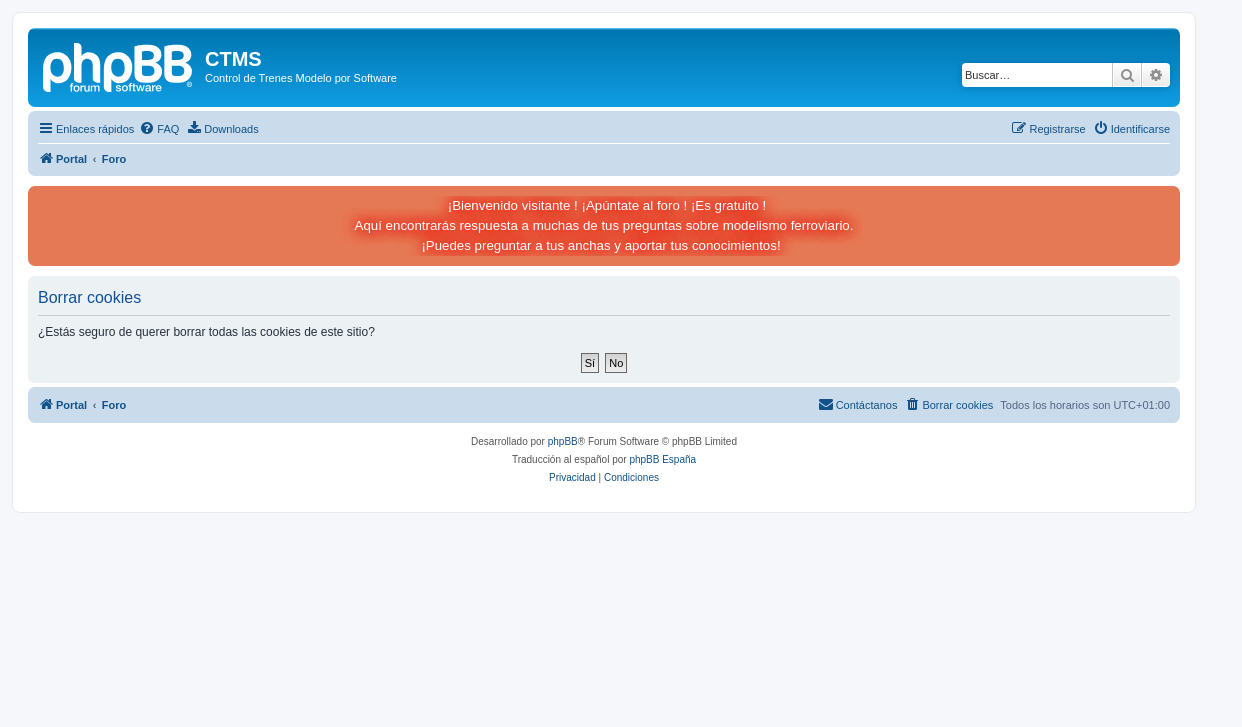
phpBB (563, 441)
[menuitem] (159, 129)
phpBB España (662, 459)
